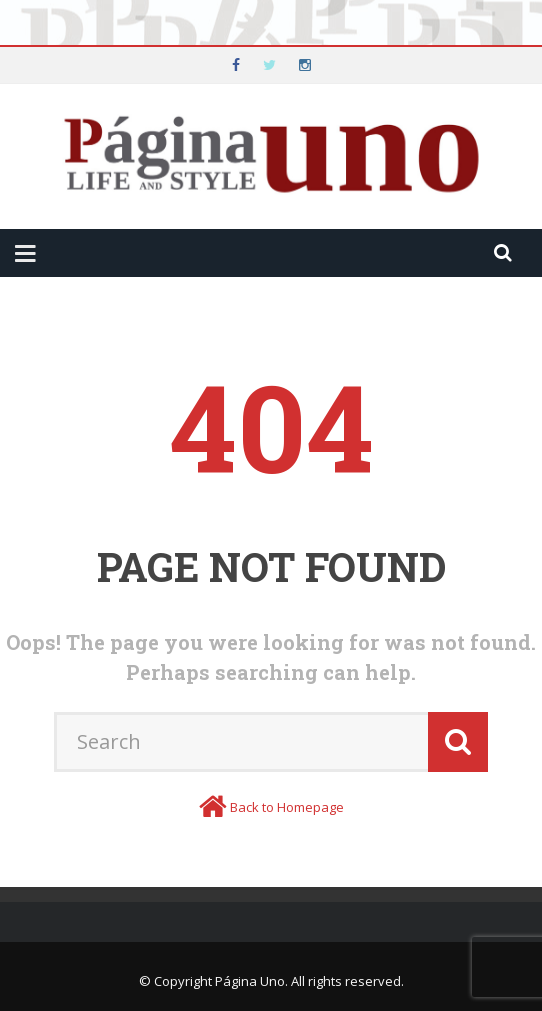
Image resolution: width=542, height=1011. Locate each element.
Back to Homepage (287, 807)
